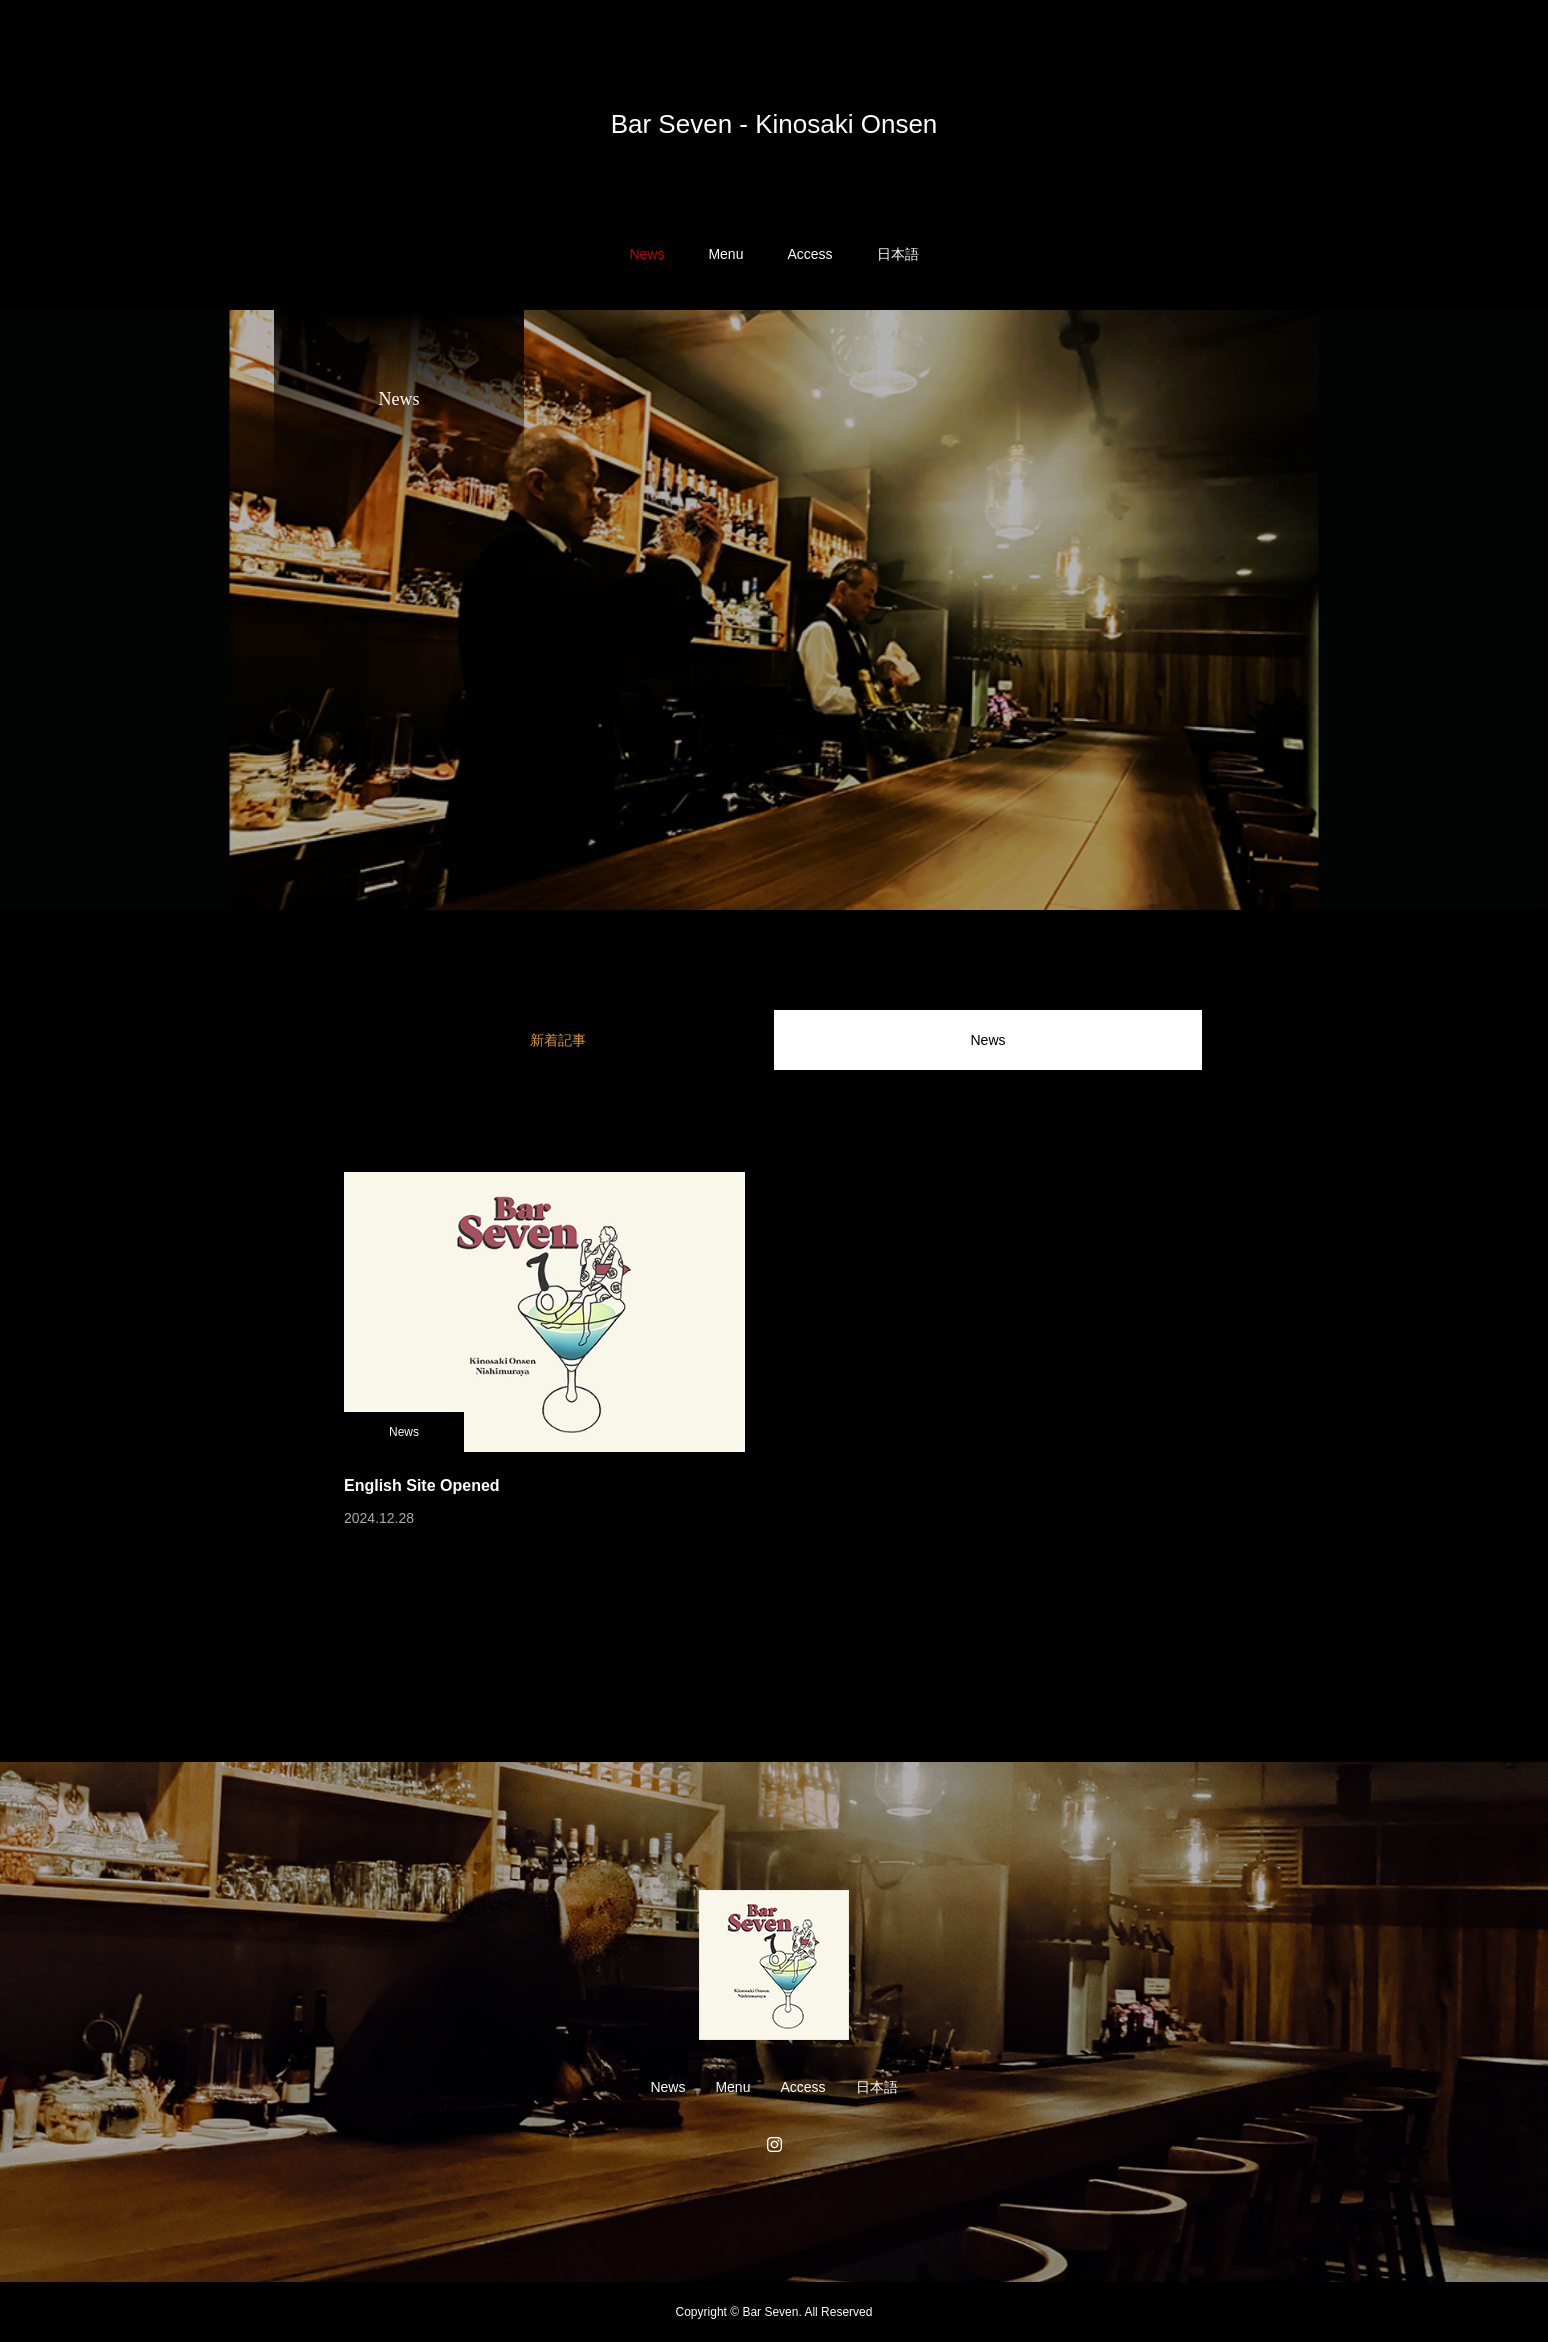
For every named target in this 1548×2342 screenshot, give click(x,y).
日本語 (898, 254)
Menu (725, 254)
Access (809, 254)
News (646, 254)
